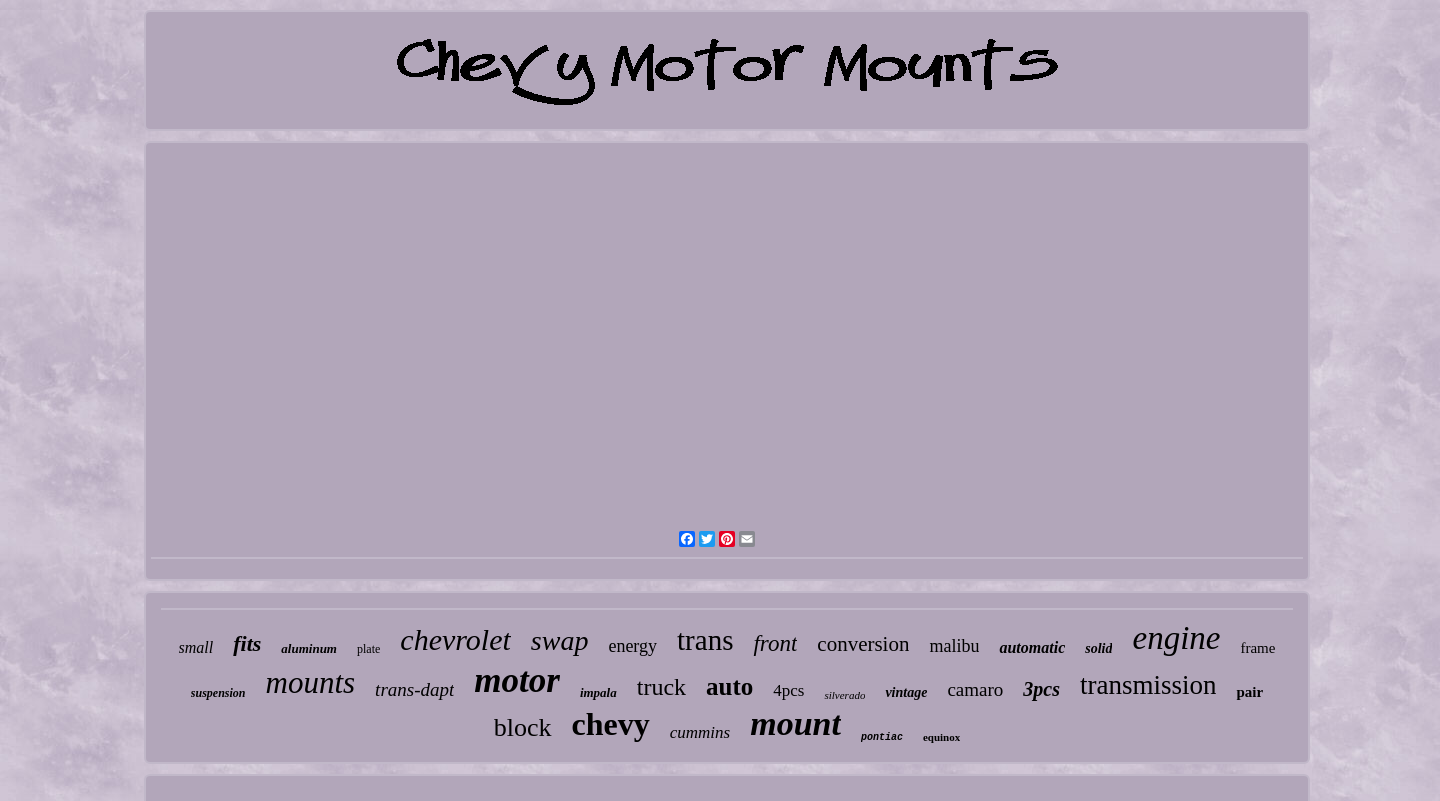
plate (368, 649)
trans (705, 640)
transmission (1148, 685)
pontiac (882, 737)
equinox (941, 737)
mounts (311, 682)
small (196, 647)
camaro (975, 689)
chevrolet (455, 639)
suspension (218, 693)
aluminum (309, 648)
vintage (906, 692)
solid (1098, 648)
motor (517, 680)
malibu (954, 646)
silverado (844, 695)
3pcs (1041, 689)
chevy (611, 724)
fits (247, 643)
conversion (863, 644)
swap (560, 640)
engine (1176, 638)
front (775, 643)
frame (1257, 648)
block (523, 727)
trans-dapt (414, 689)
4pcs (788, 690)
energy (632, 646)
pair (1249, 692)
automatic (1032, 647)
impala (598, 692)
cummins (700, 732)
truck (661, 687)
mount (795, 723)
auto (729, 686)
